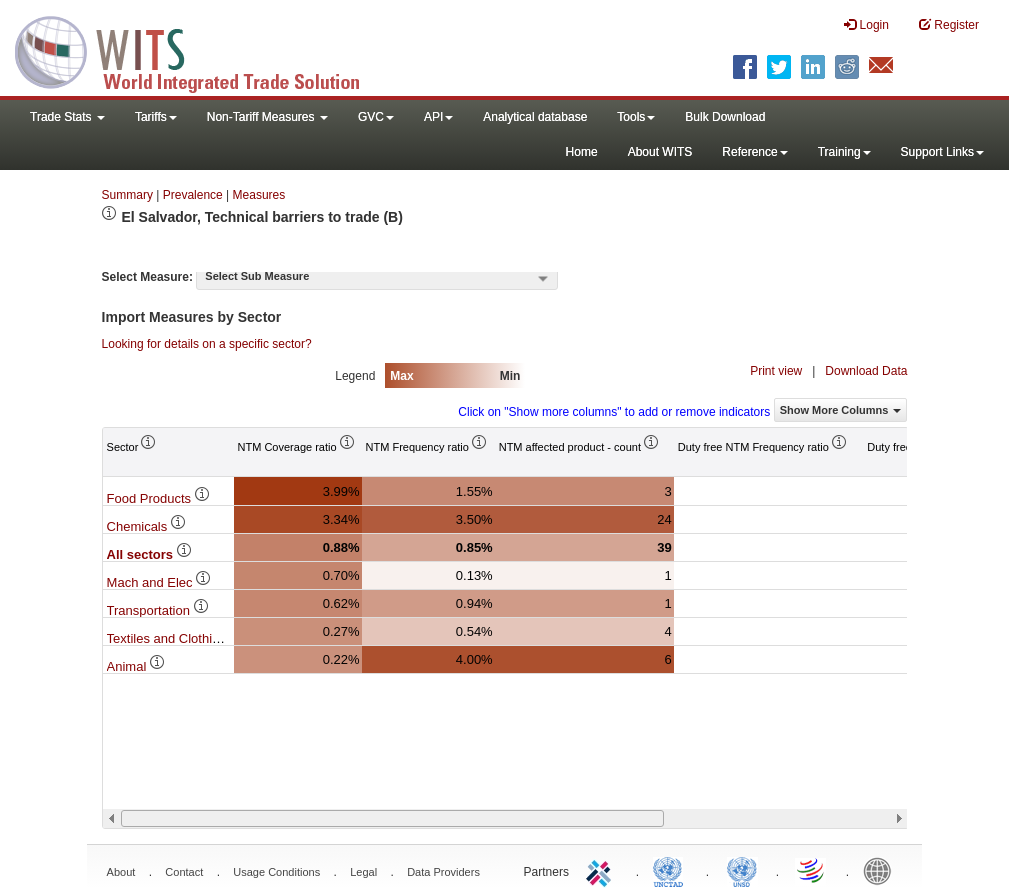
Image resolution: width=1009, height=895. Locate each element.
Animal (136, 666)
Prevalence (193, 195)
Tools (636, 117)
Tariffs (156, 117)
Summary (127, 195)
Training (844, 152)
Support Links (942, 152)
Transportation (158, 610)
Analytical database (535, 117)
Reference (754, 152)
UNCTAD (672, 870)
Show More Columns (841, 410)
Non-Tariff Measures (267, 117)
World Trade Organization (812, 870)
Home (582, 152)
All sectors (150, 554)
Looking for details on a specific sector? (207, 344)
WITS (200, 50)
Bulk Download (725, 117)
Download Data (866, 371)
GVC (376, 117)
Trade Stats (67, 117)
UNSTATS (742, 870)
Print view (776, 371)
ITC (602, 870)
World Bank (882, 870)
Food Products (159, 498)
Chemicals (147, 526)
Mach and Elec (160, 582)
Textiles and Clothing (177, 638)
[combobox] (377, 278)
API (438, 117)
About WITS (660, 152)
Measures (259, 195)
